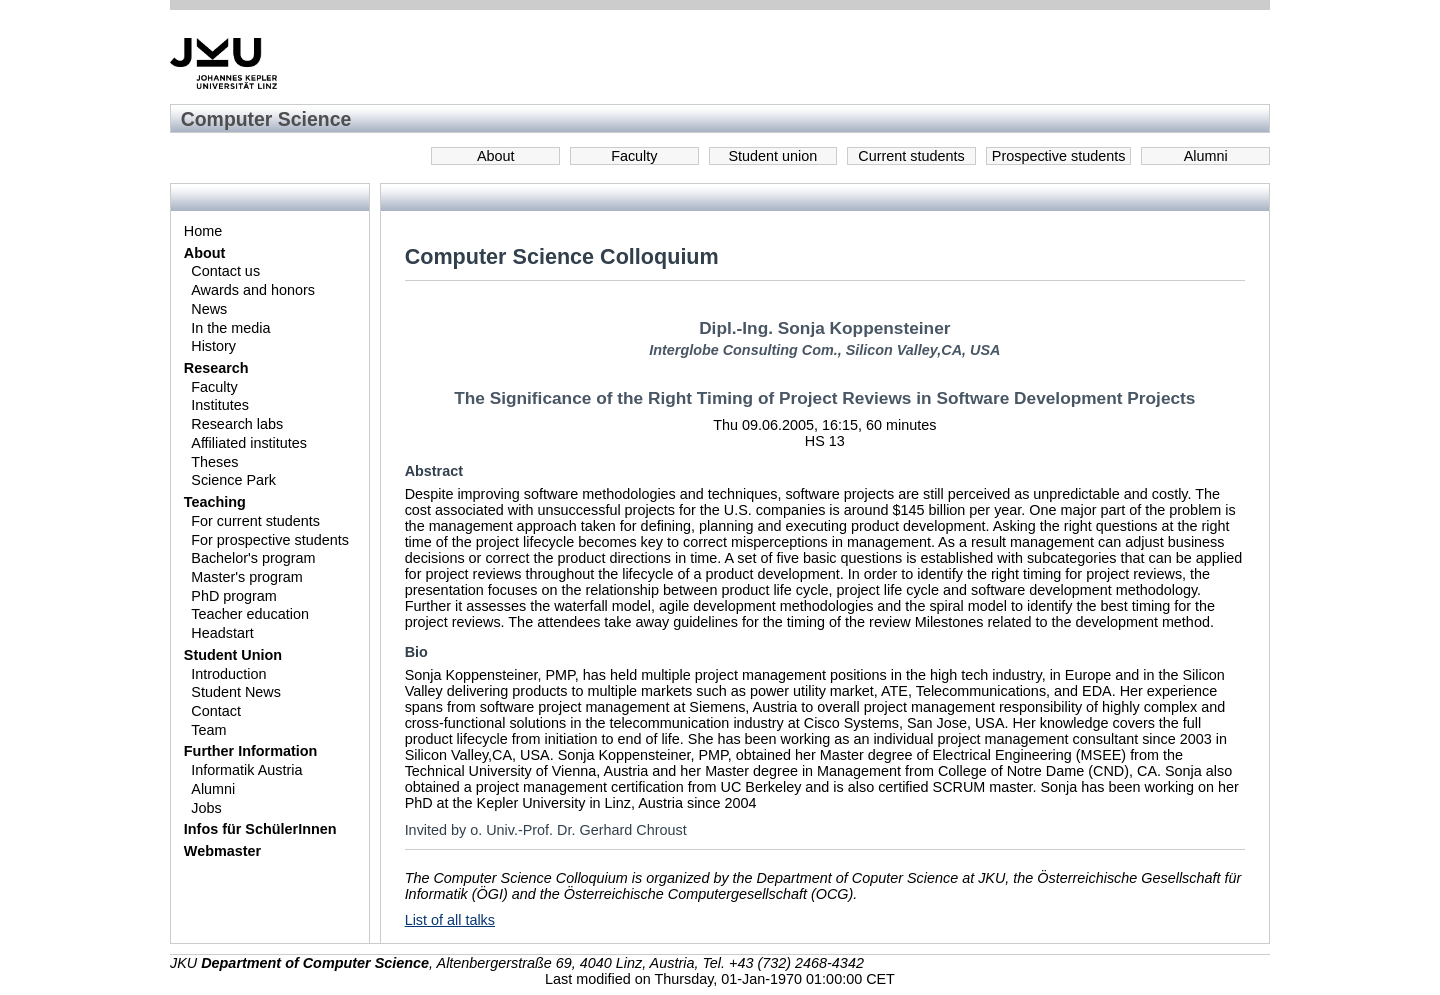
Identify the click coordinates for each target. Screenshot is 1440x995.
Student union (773, 156)
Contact (216, 711)
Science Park (233, 480)
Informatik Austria (246, 770)
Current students (911, 156)
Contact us (225, 271)
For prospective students (270, 540)
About (496, 156)
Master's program (247, 577)
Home (203, 231)
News (209, 309)
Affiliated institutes (249, 443)
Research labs (237, 424)
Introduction (228, 674)
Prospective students (1059, 156)
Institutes (220, 405)
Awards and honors (253, 290)
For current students (255, 521)
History (213, 346)
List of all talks (450, 920)
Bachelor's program (253, 558)
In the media (230, 328)
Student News (236, 692)
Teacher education (250, 614)
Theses (214, 462)
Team (208, 730)
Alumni (1206, 156)
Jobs (206, 808)
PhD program (234, 596)
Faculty (634, 156)
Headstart (222, 633)
